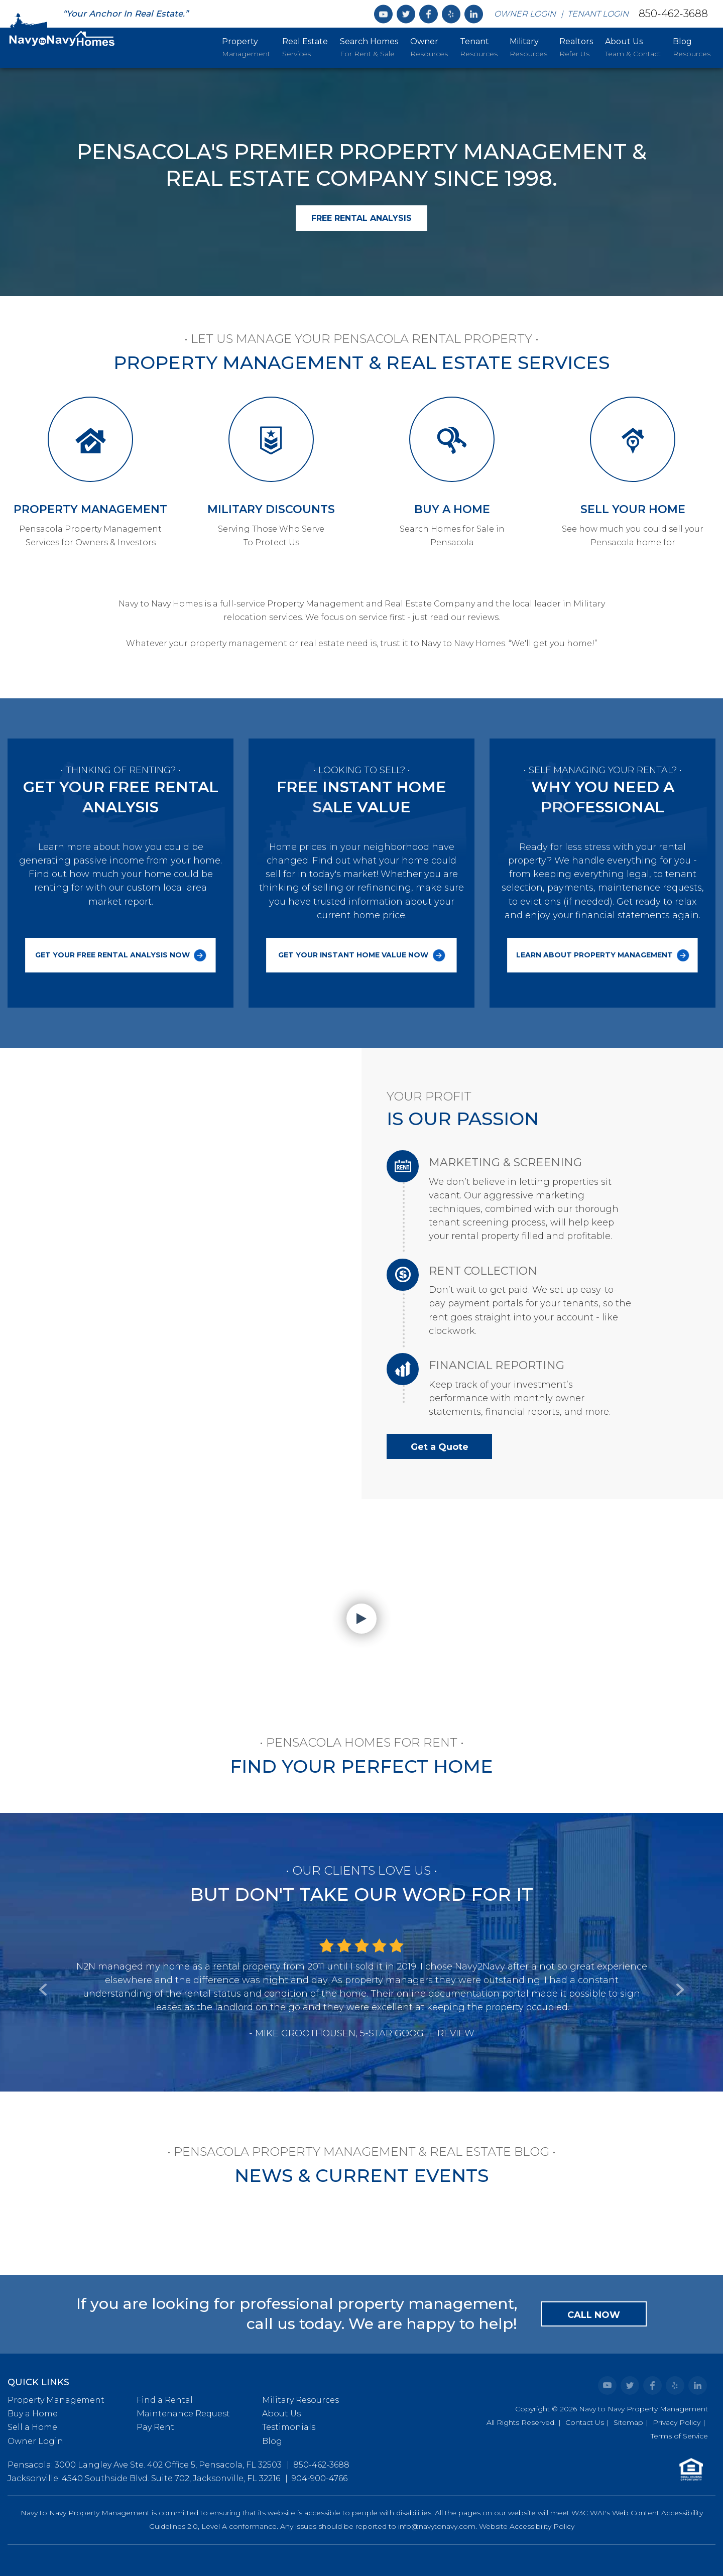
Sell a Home (32, 2427)
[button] (44, 1952)
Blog (272, 2440)
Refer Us (576, 46)
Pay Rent (155, 2427)
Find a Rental (165, 2400)
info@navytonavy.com (436, 2526)
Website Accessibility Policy (526, 2526)
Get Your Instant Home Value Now (361, 955)
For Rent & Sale (369, 46)
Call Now (593, 2314)
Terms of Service (679, 2435)
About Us (281, 2413)
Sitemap (628, 2422)
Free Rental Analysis (361, 218)
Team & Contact (633, 46)
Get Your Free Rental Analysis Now (120, 955)
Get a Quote (439, 1446)
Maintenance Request (183, 2413)
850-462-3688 (673, 13)
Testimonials (288, 2427)
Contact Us (584, 2422)
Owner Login (525, 14)
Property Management (56, 2400)
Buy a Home (33, 2413)
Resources (429, 46)
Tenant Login (598, 14)
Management (246, 46)
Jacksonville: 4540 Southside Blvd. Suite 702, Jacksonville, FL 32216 (144, 2478)
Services (305, 46)
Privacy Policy (676, 2422)
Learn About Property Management (602, 955)
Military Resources (300, 2400)
